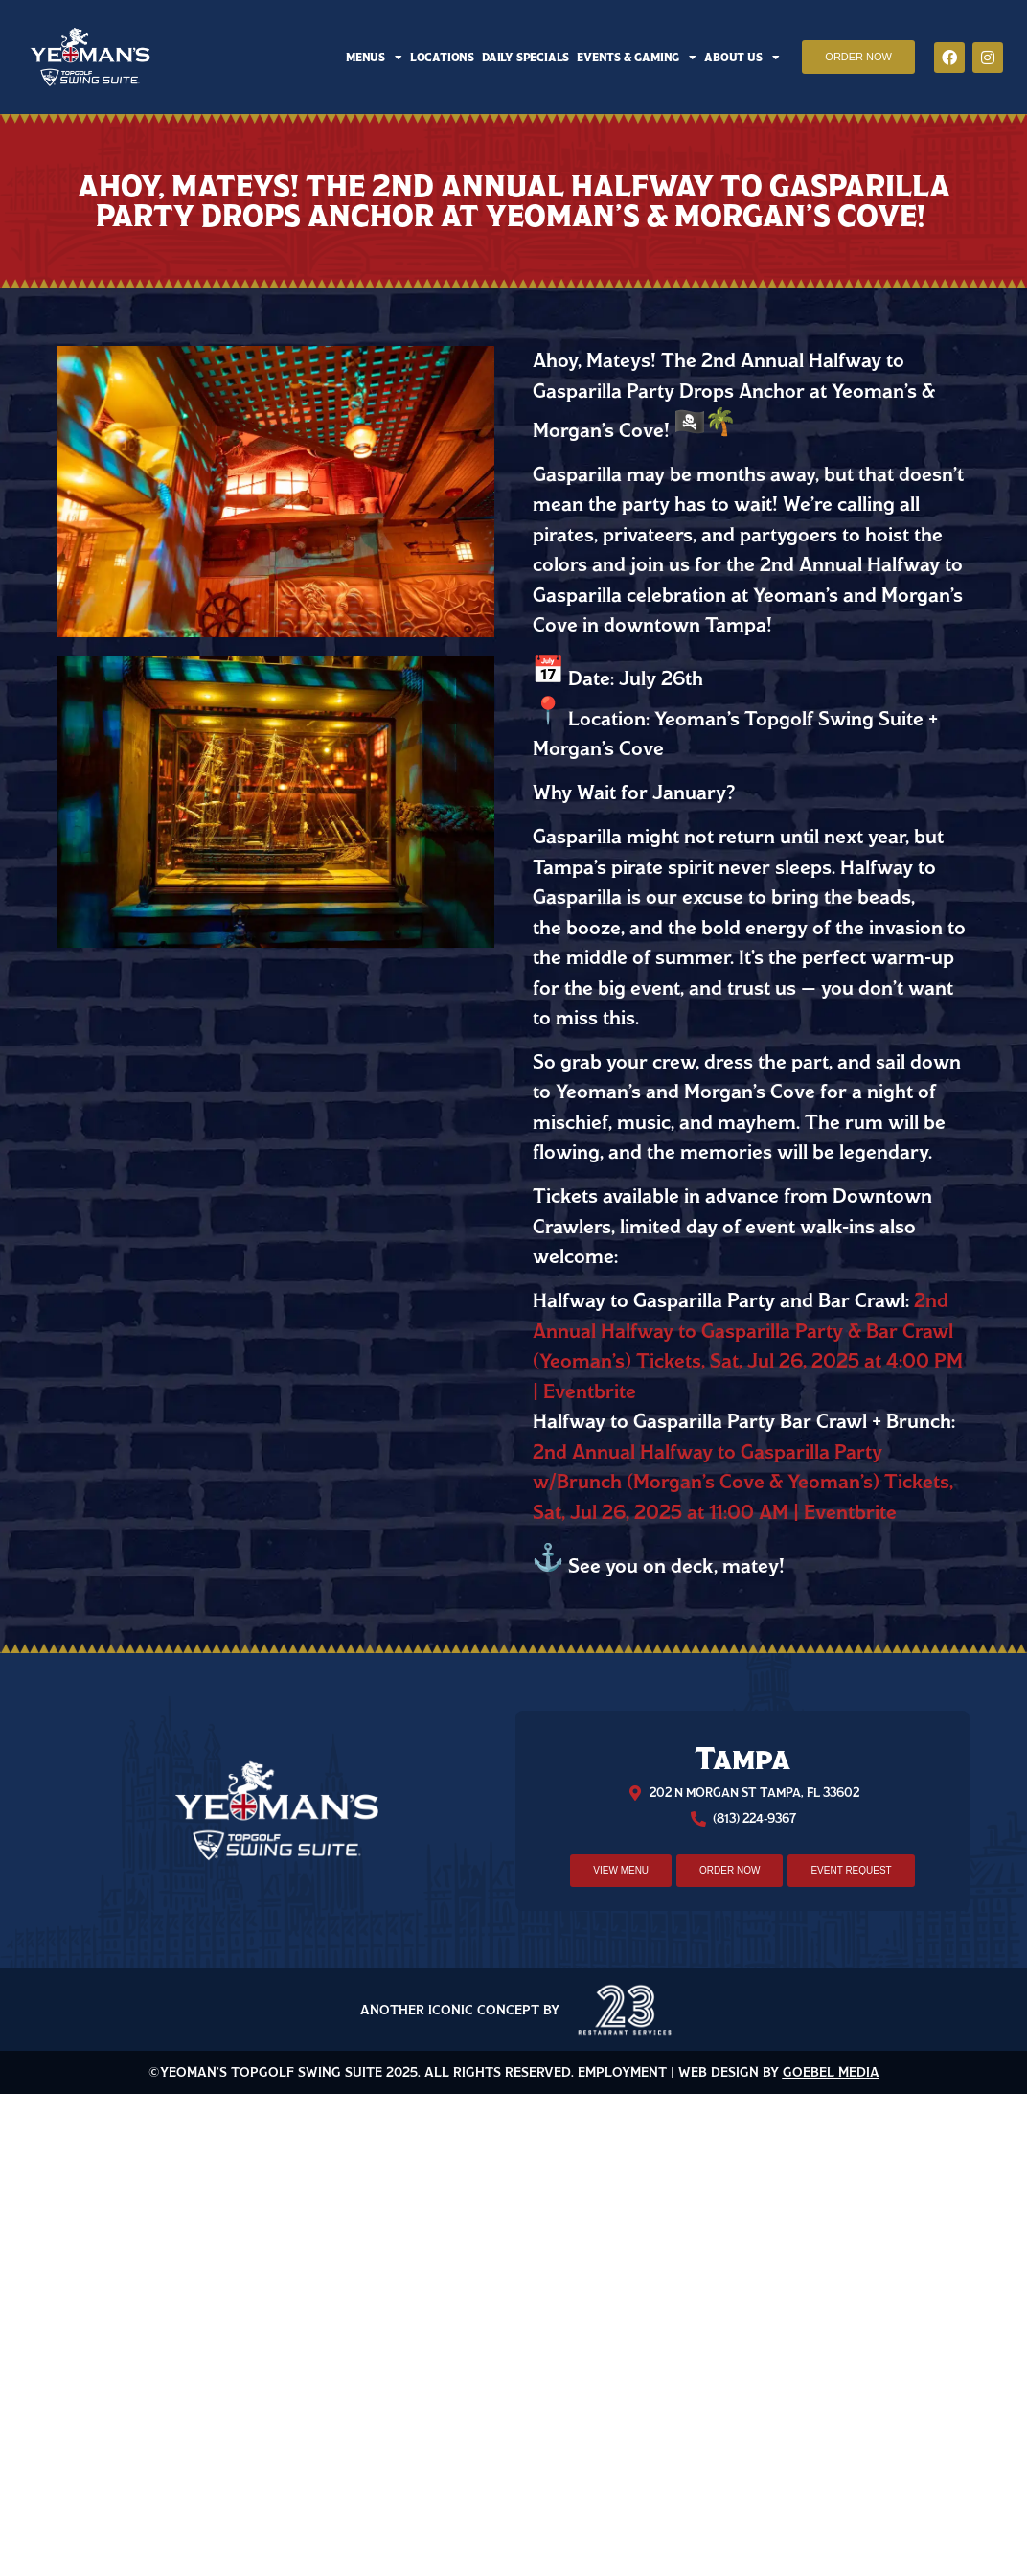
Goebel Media (831, 2072)
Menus (374, 57)
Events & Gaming (636, 57)
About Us (741, 57)
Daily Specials (525, 57)
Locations (442, 57)
